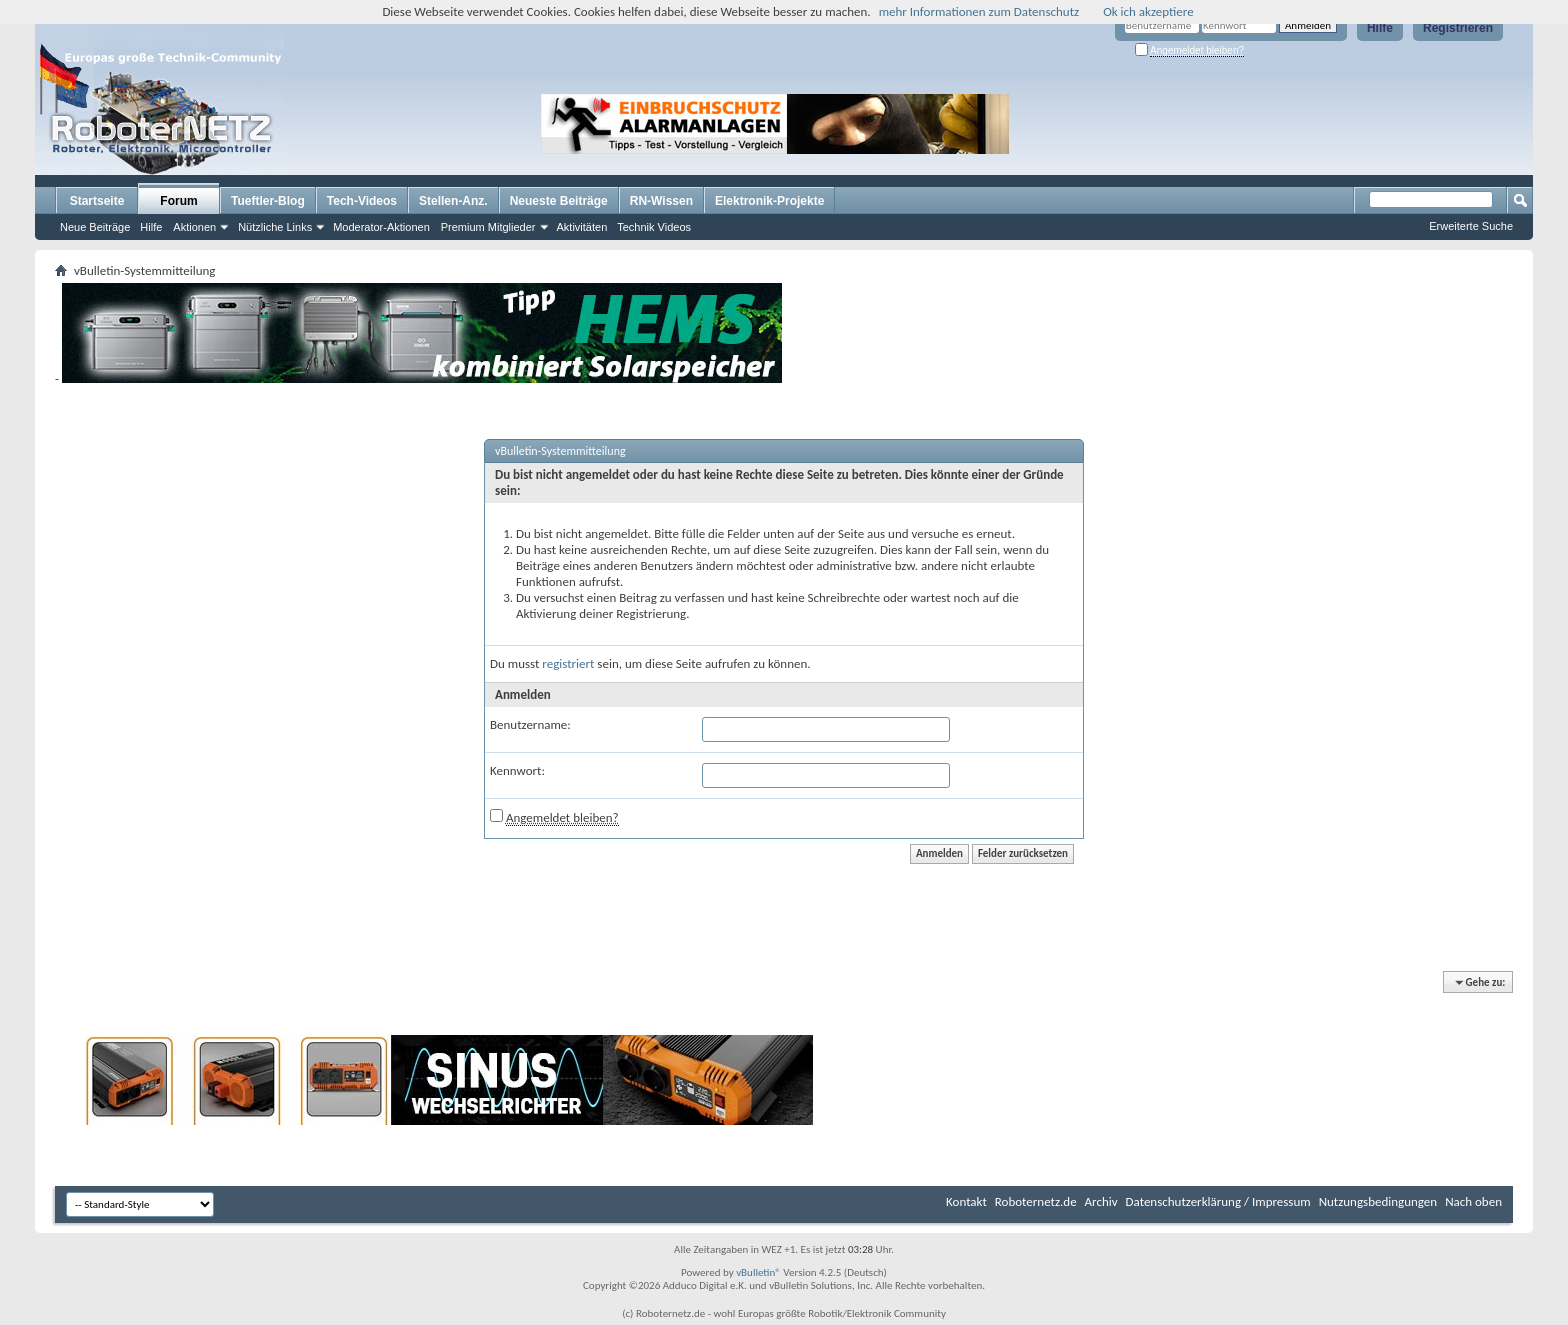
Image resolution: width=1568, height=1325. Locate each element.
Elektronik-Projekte (769, 201)
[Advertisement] (1138, 124)
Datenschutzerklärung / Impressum (1218, 1201)
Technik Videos (654, 227)
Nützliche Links (275, 227)
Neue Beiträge (95, 227)
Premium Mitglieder (488, 227)
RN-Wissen (661, 201)
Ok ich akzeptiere (1148, 11)
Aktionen (194, 227)
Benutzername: (530, 724)
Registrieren (1458, 28)
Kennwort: (517, 770)
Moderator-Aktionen (381, 227)
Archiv (1101, 1201)
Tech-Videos (362, 201)
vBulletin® (758, 1272)
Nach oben (1473, 1201)
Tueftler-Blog (268, 201)
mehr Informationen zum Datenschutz (979, 11)
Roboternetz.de (1036, 1201)
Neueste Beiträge (559, 201)
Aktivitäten (582, 227)
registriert (568, 663)
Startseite (97, 201)
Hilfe (1380, 28)
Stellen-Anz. (453, 201)
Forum (178, 201)
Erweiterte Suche (1471, 226)
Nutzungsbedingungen (1378, 1201)
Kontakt (966, 1201)
